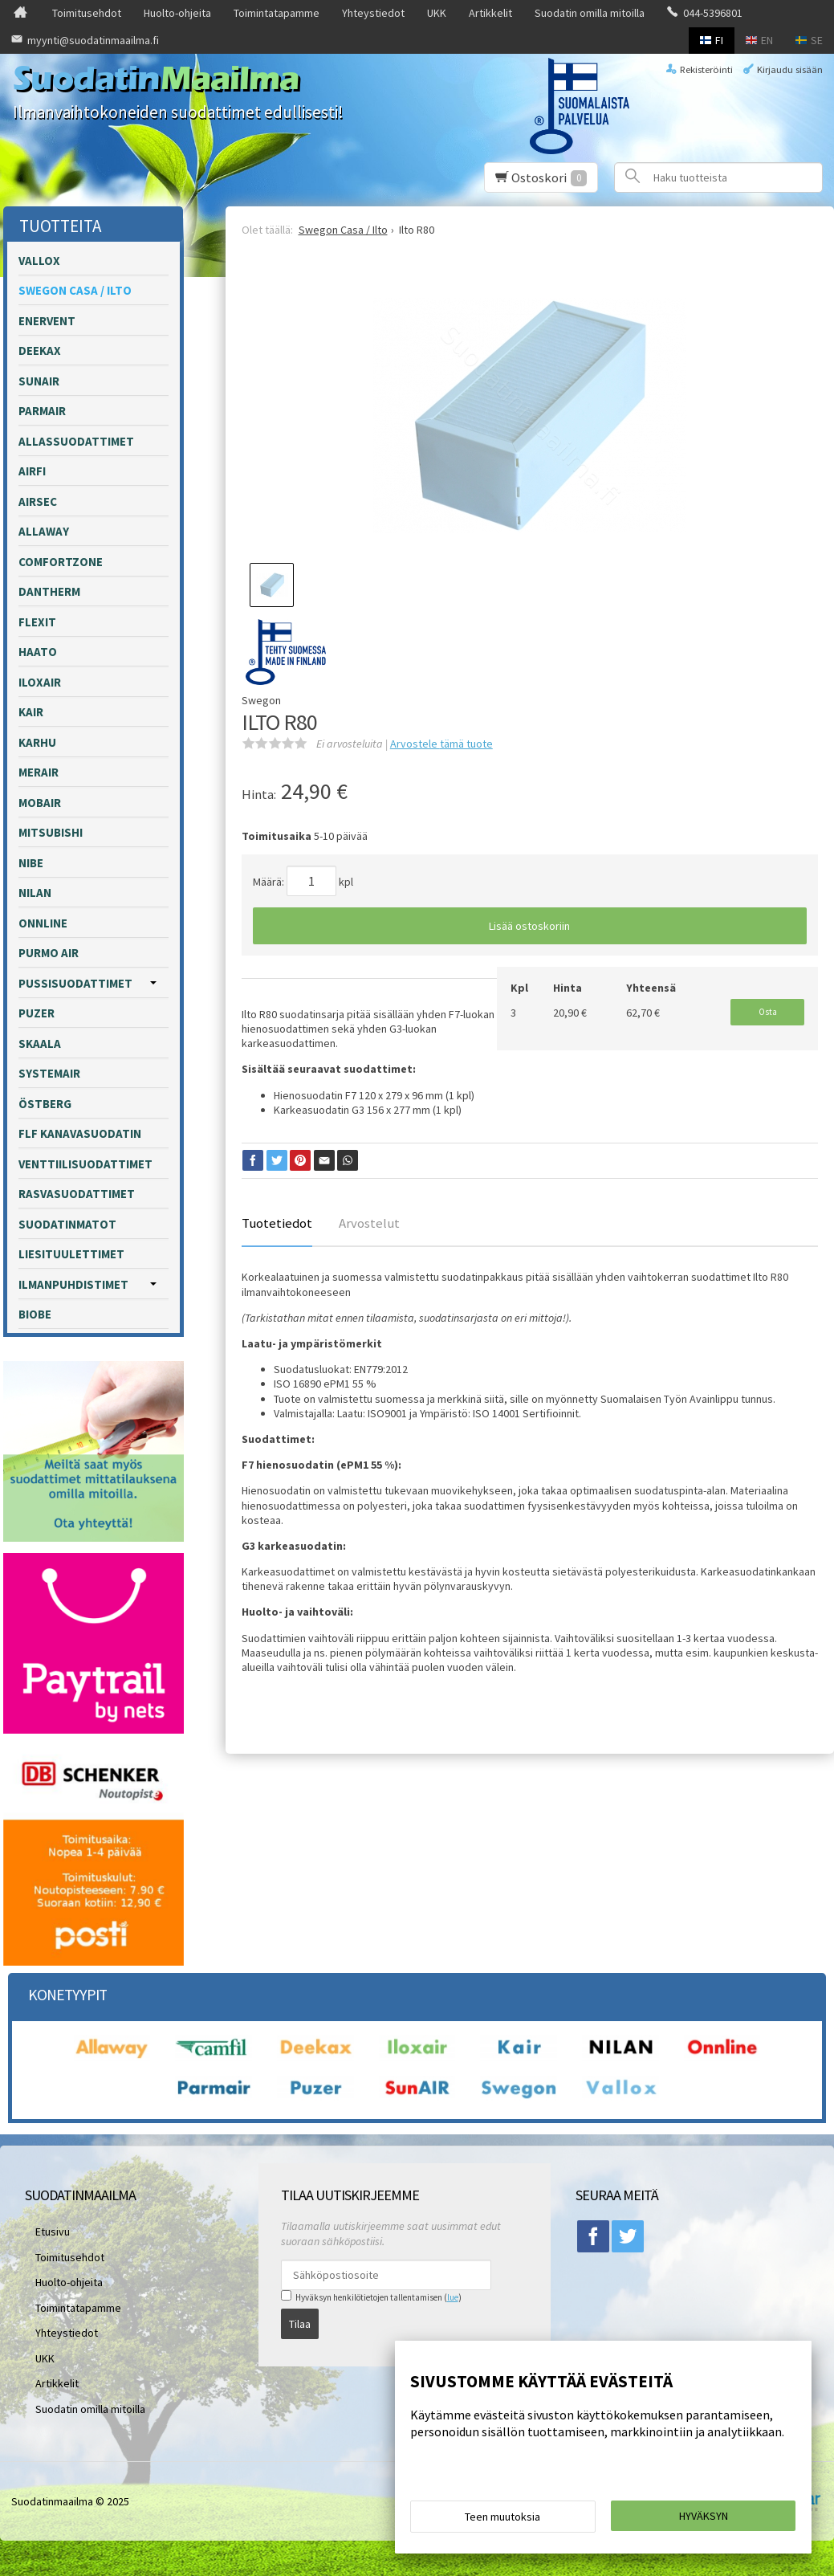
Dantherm (49, 591)
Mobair (39, 802)
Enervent (46, 320)
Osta (768, 1007)
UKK (436, 13)
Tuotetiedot (277, 1223)
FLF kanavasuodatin (79, 1133)
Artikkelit (490, 13)
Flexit (37, 622)
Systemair (49, 1073)
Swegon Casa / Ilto (75, 290)
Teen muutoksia (502, 2521)
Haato (37, 651)
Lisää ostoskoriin (529, 926)
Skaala (39, 1043)
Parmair (42, 410)
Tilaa (300, 2318)
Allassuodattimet (76, 441)
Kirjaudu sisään (790, 69)
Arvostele (441, 743)
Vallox (39, 260)
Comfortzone (60, 561)
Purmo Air (48, 952)
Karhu (37, 742)
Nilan (34, 892)
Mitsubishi (50, 832)
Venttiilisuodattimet (85, 1164)
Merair (38, 772)
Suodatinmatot (67, 1224)
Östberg (44, 1103)
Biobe (34, 1314)
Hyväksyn (703, 2520)
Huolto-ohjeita (177, 13)
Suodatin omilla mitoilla (590, 13)
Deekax (39, 350)
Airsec (37, 501)
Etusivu (42, 2228)
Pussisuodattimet (75, 983)
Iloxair (39, 682)
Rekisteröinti (706, 69)
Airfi (32, 471)
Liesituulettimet (71, 1254)
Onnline (42, 923)
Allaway (43, 531)
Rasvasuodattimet (76, 1193)
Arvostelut (369, 1223)
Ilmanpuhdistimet (73, 1284)
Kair (30, 711)
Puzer (36, 1013)
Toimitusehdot (86, 13)
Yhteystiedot (373, 13)
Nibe (30, 862)
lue (452, 2297)
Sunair (38, 381)
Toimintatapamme (276, 13)
